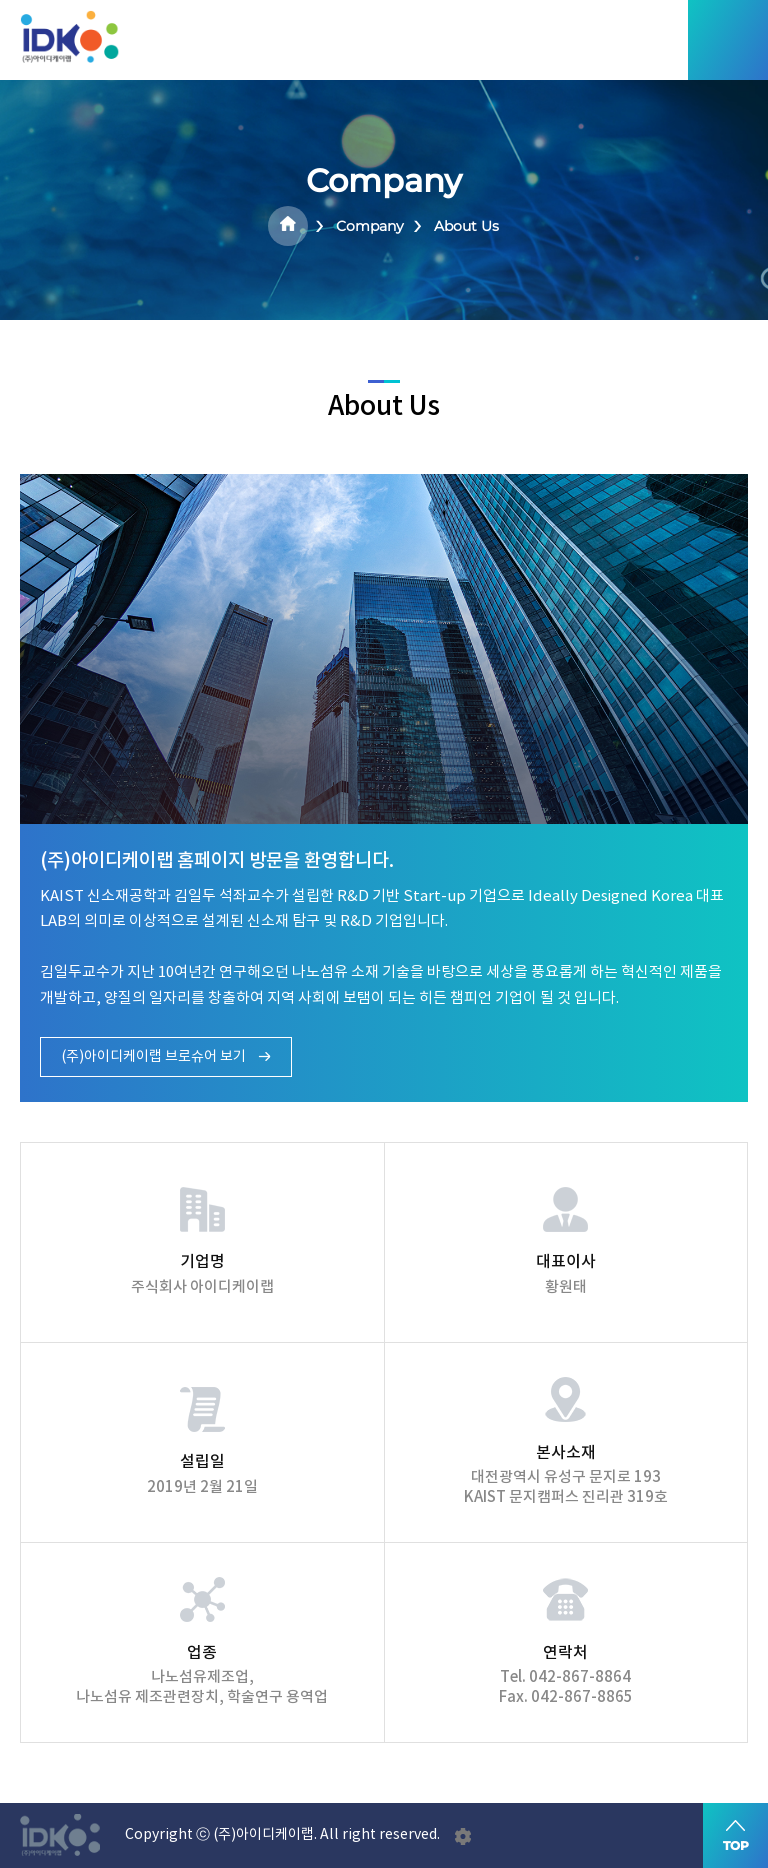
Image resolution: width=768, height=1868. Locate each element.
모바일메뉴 (728, 40)
